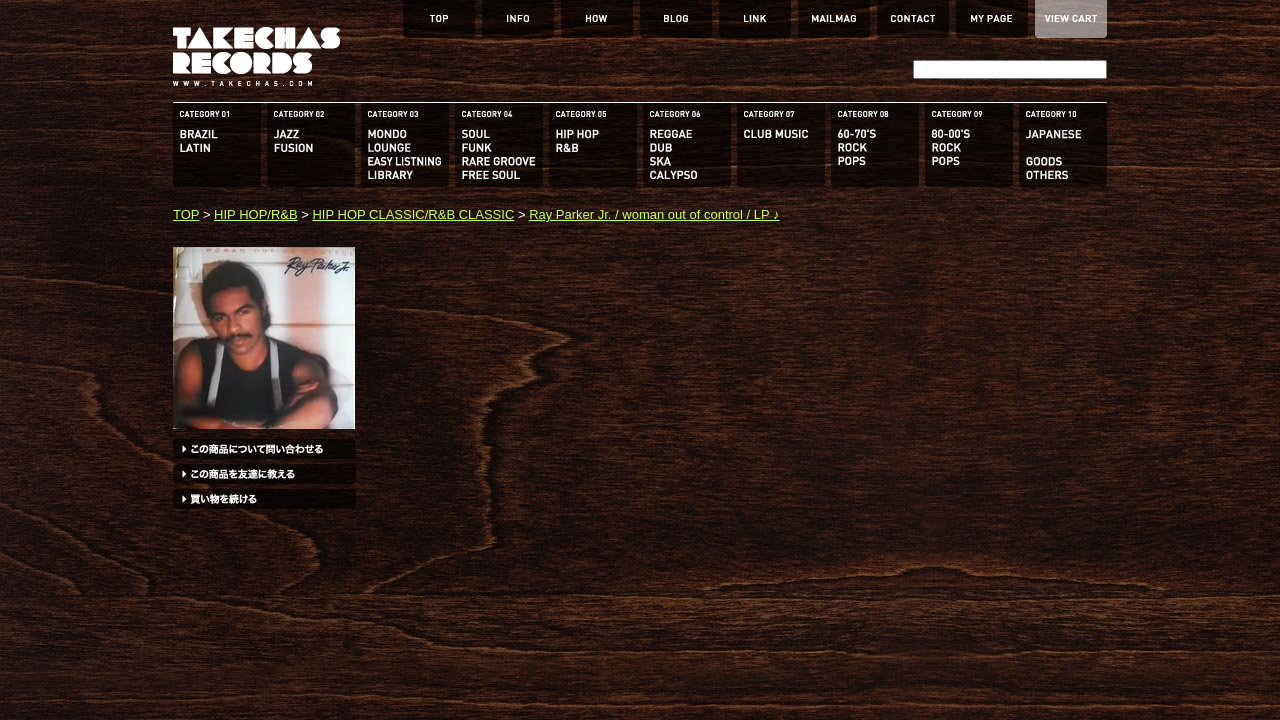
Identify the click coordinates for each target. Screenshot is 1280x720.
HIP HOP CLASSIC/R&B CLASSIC (413, 214)
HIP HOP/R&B (256, 214)
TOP (186, 214)
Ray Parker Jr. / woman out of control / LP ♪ (654, 214)
